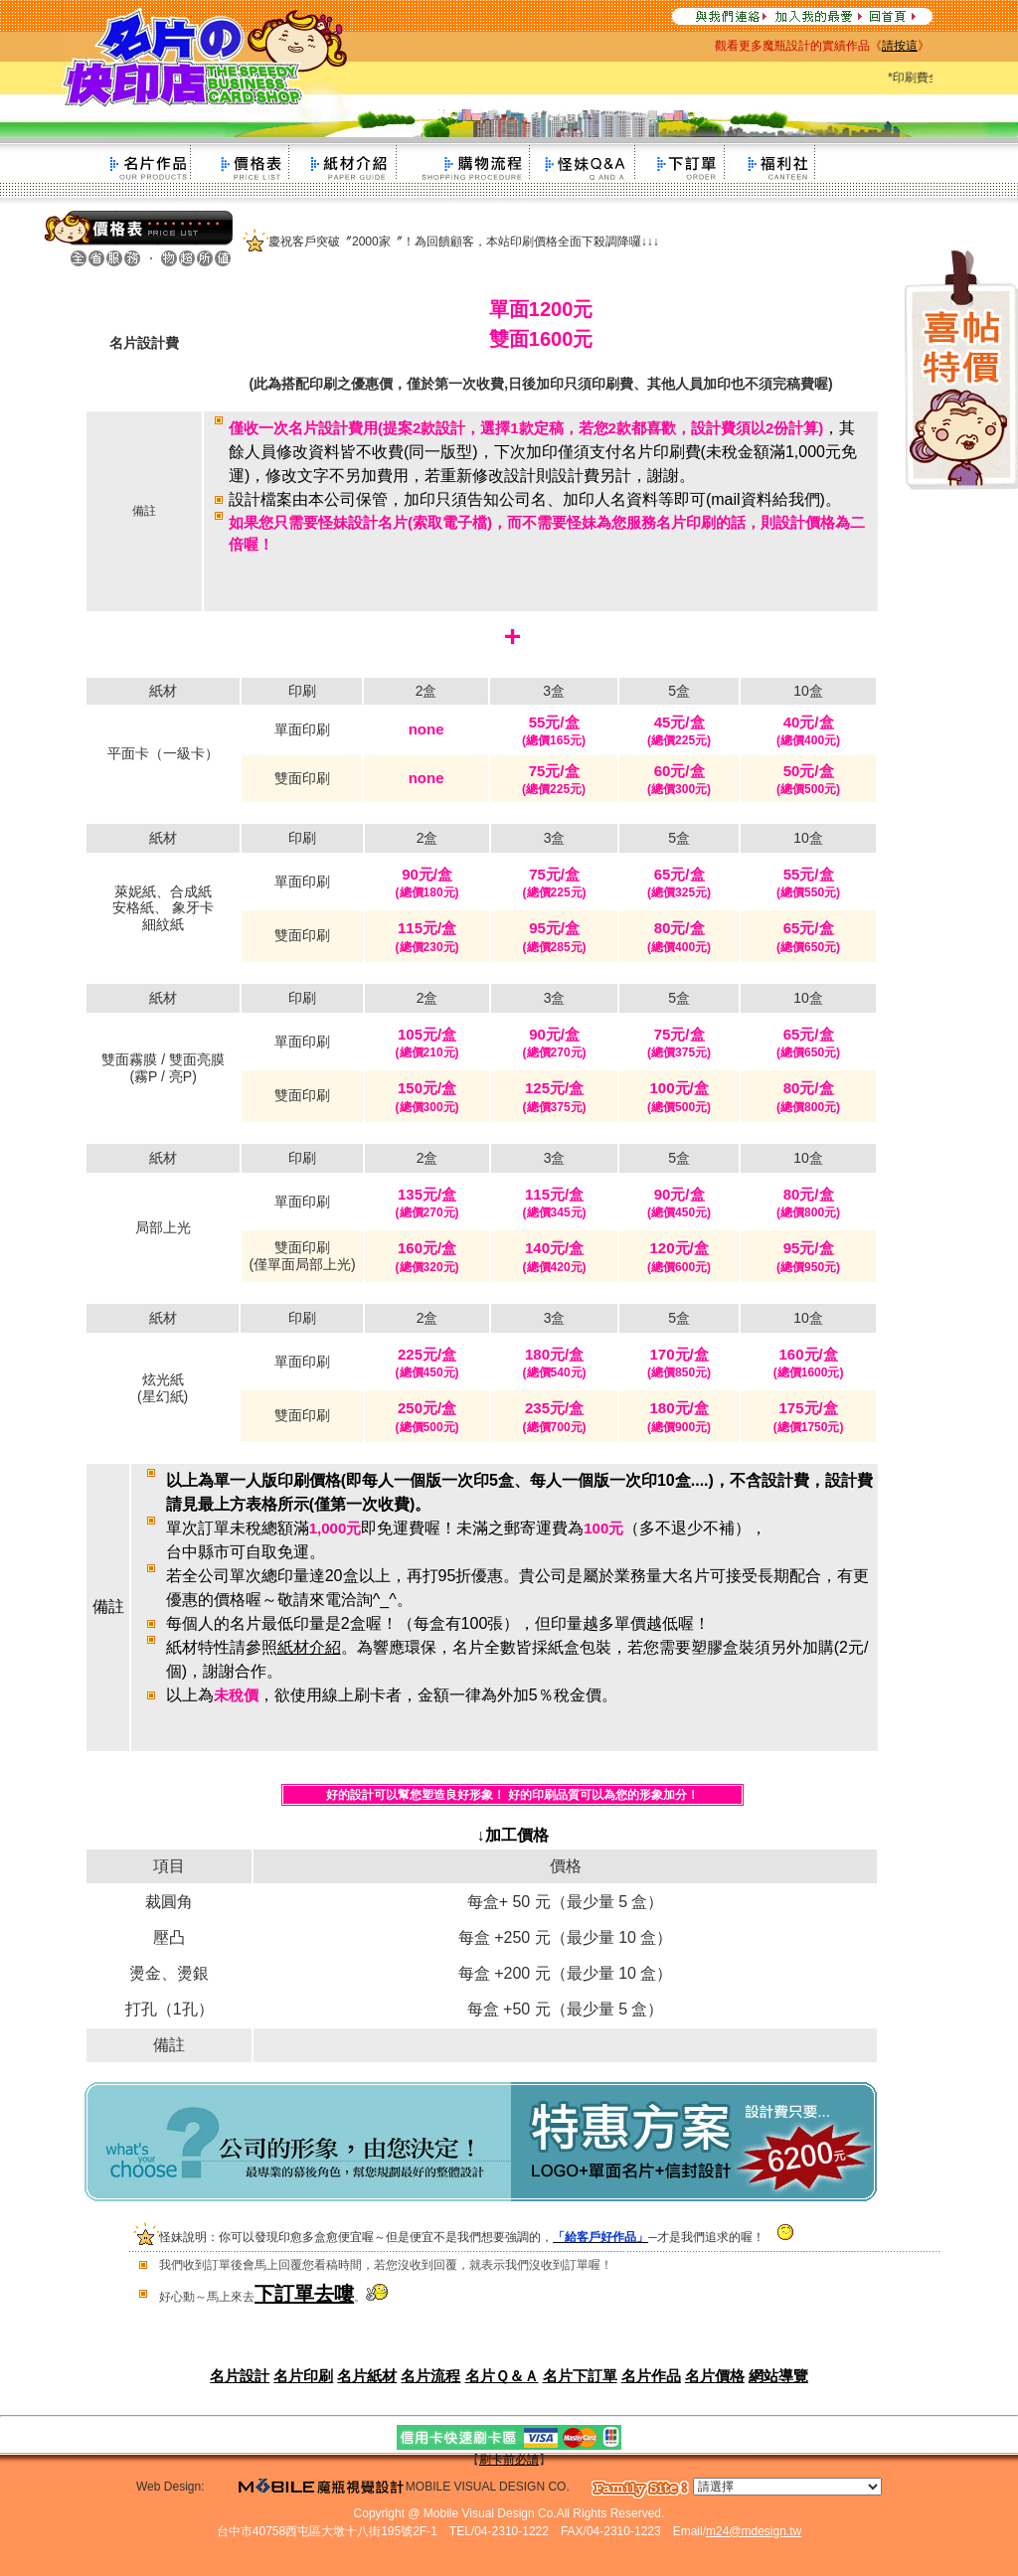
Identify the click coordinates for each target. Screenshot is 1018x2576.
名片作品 (651, 2376)
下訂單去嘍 (304, 2294)
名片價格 (715, 2376)
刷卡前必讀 (509, 2460)
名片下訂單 (580, 2376)
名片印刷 (303, 2376)
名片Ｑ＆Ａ (502, 2376)
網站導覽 (778, 2376)
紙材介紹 (309, 1647)
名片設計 (239, 2376)
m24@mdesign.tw (753, 2531)
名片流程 (430, 2376)
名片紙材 (367, 2376)
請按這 (900, 46)
